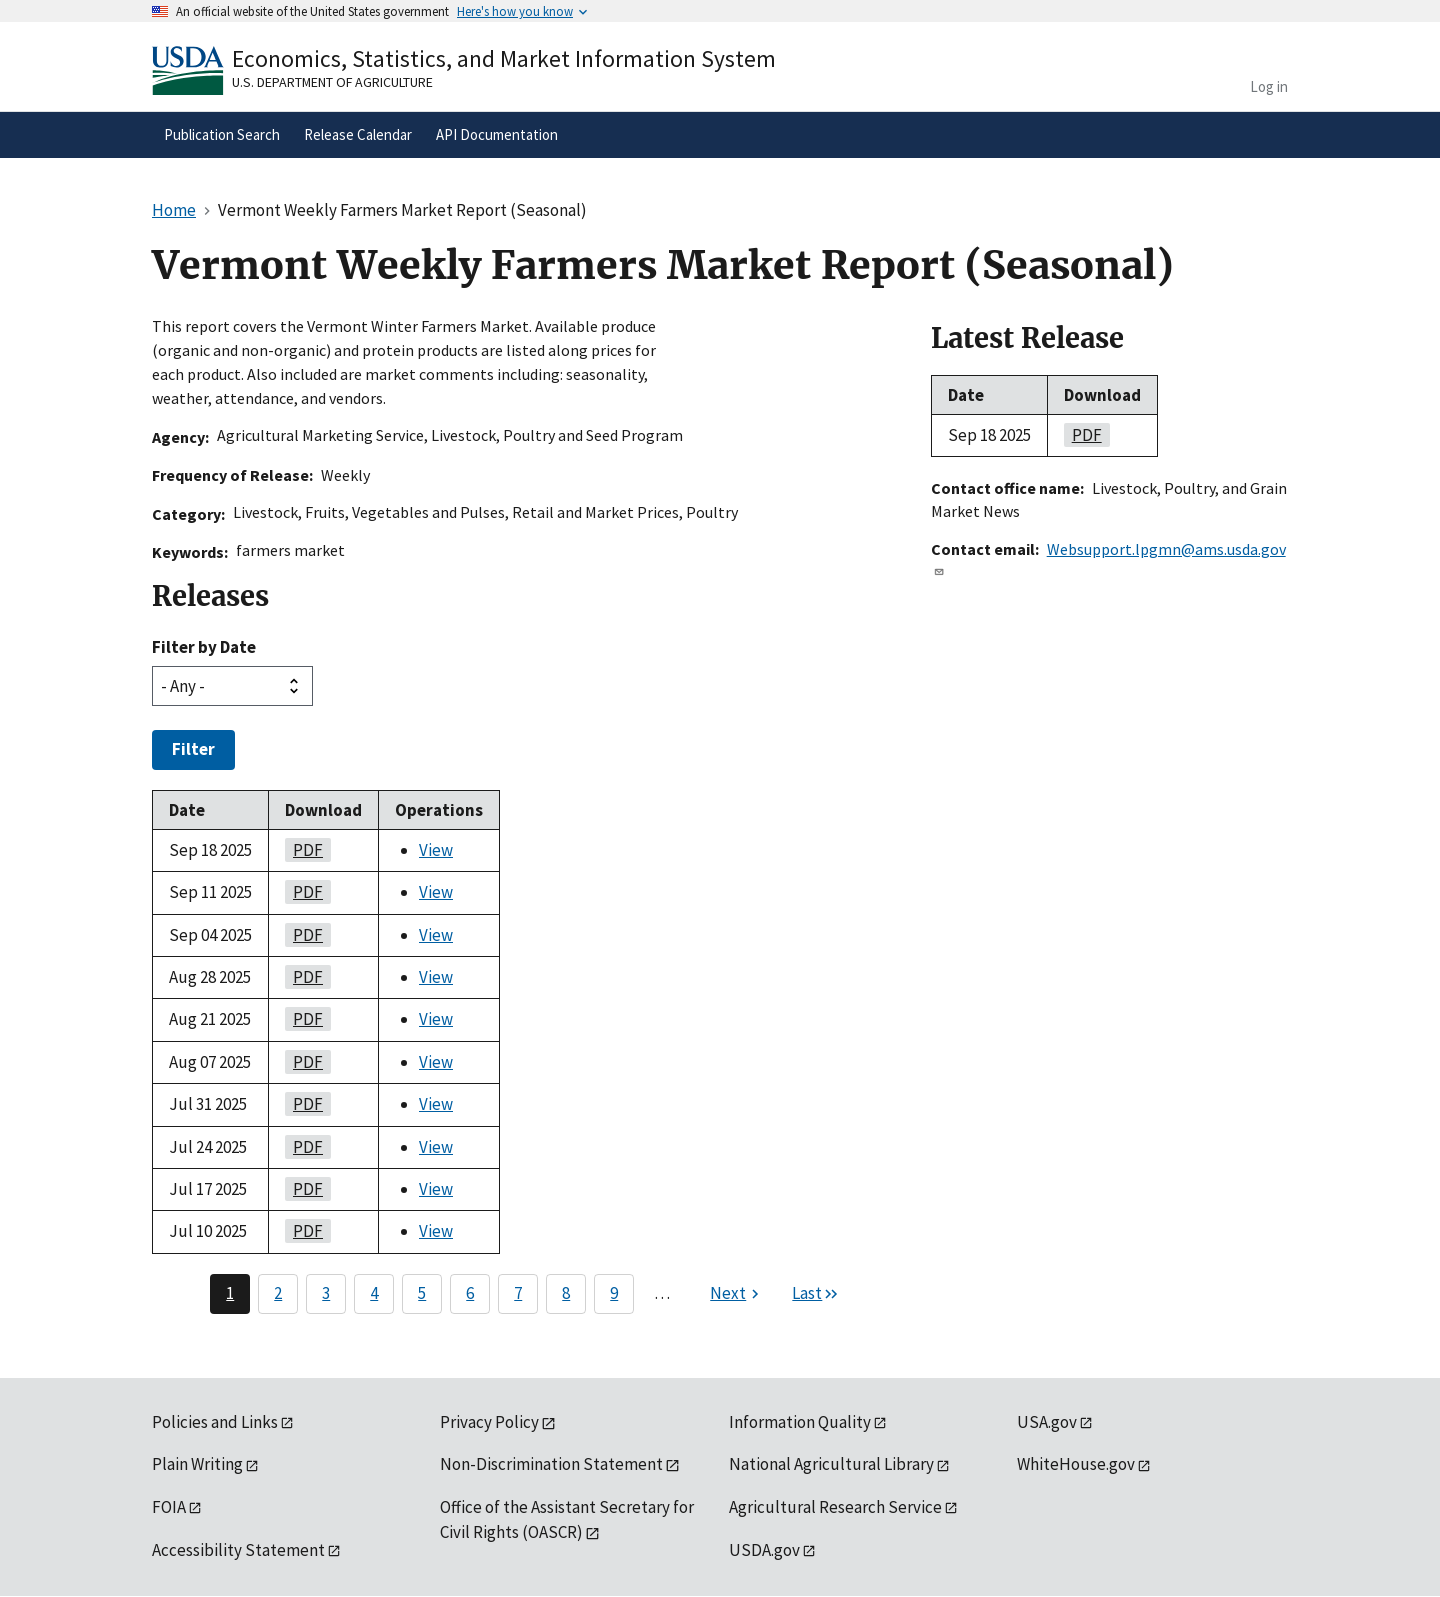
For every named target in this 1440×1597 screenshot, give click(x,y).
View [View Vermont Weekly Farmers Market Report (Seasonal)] (436, 850)
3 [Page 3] (326, 1293)
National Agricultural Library (831, 1464)
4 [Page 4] (374, 1293)
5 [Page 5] (422, 1293)
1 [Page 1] (230, 1293)
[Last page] (816, 1294)
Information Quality (800, 1422)
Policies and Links (215, 1422)
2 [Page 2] (278, 1293)
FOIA (169, 1507)
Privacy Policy (489, 1422)
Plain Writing (197, 1464)
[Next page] (737, 1294)
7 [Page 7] (518, 1293)
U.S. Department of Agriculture (332, 82)
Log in (1269, 86)
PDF (304, 850)
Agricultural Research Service (835, 1507)
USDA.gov (764, 1550)
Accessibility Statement (238, 1550)
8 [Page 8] (566, 1293)
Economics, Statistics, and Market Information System (504, 58)
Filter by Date (204, 647)
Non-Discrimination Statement (551, 1464)
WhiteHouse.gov (1076, 1464)
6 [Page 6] (470, 1293)
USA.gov (1047, 1422)
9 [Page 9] (614, 1293)
